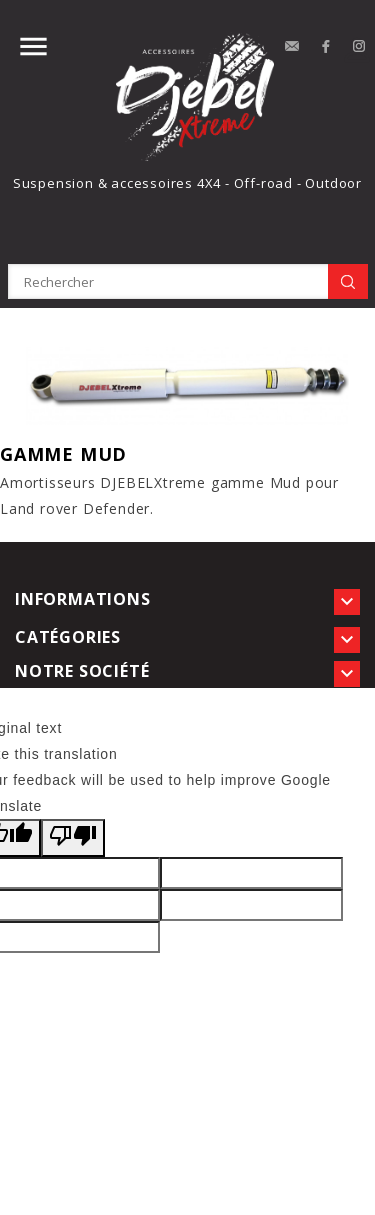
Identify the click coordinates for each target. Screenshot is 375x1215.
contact (292, 47)
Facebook (326, 47)
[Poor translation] (73, 838)
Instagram (360, 47)
